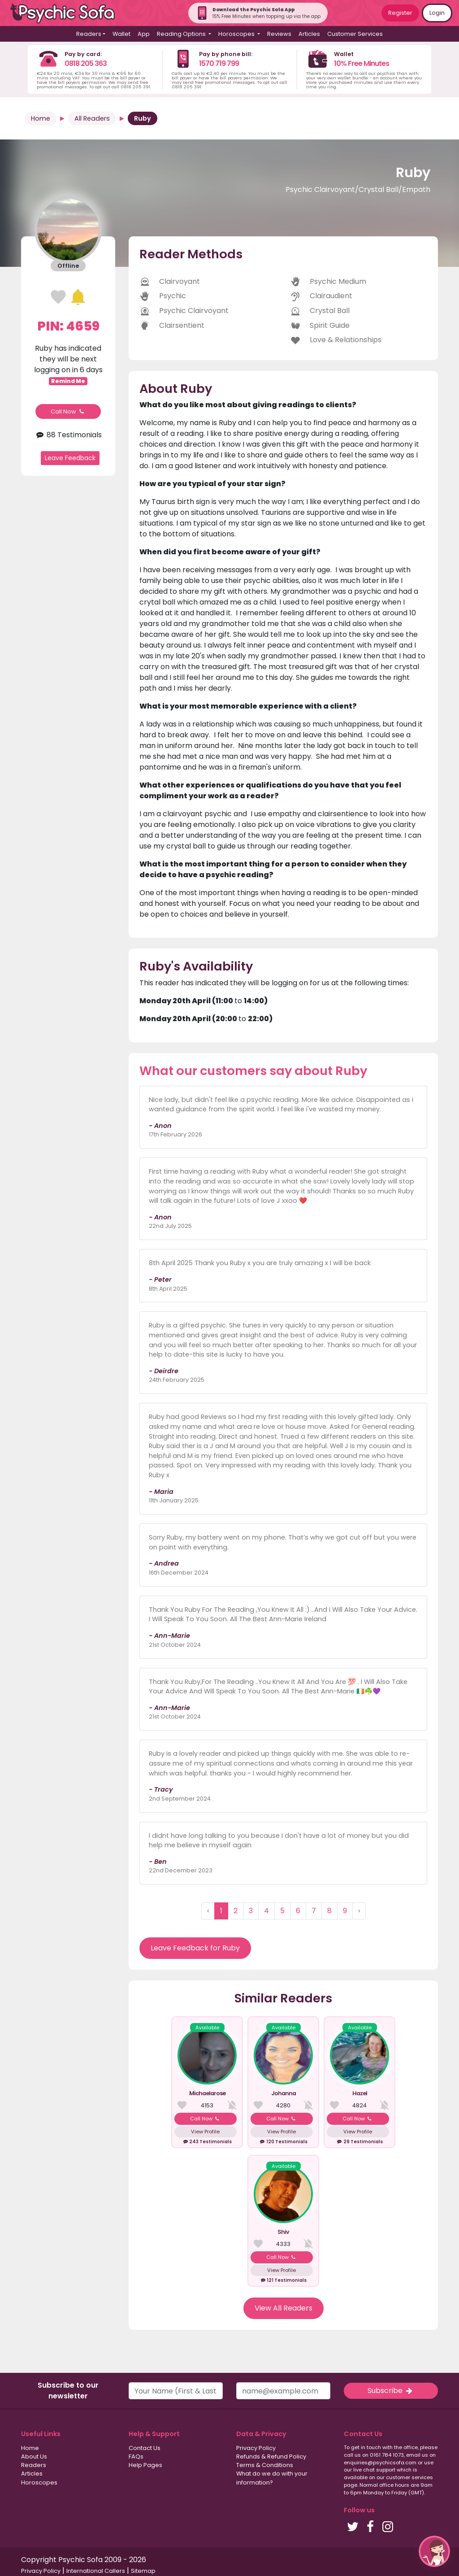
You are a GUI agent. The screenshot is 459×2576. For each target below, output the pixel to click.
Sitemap (143, 2571)
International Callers (95, 2571)
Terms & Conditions (264, 2465)
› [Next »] (359, 1911)
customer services (409, 2477)
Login (437, 13)
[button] (434, 2551)
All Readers (92, 118)
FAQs (136, 2456)
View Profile (205, 2131)
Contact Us (144, 2448)
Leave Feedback (70, 457)
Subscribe (391, 2390)
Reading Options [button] (182, 34)
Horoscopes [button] (237, 34)
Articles (309, 34)
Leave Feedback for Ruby (195, 1948)
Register (400, 13)
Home (40, 118)
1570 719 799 (219, 63)
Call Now (68, 411)
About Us (34, 2456)
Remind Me (68, 381)
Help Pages (145, 2465)
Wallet (121, 34)
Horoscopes (39, 2482)
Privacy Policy (256, 2448)
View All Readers (283, 2308)
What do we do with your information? (271, 2478)
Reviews (279, 34)
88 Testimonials (68, 435)
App (144, 34)
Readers (33, 2465)
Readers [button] (88, 34)
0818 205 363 (86, 63)
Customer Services (355, 34)
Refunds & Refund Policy (271, 2456)
